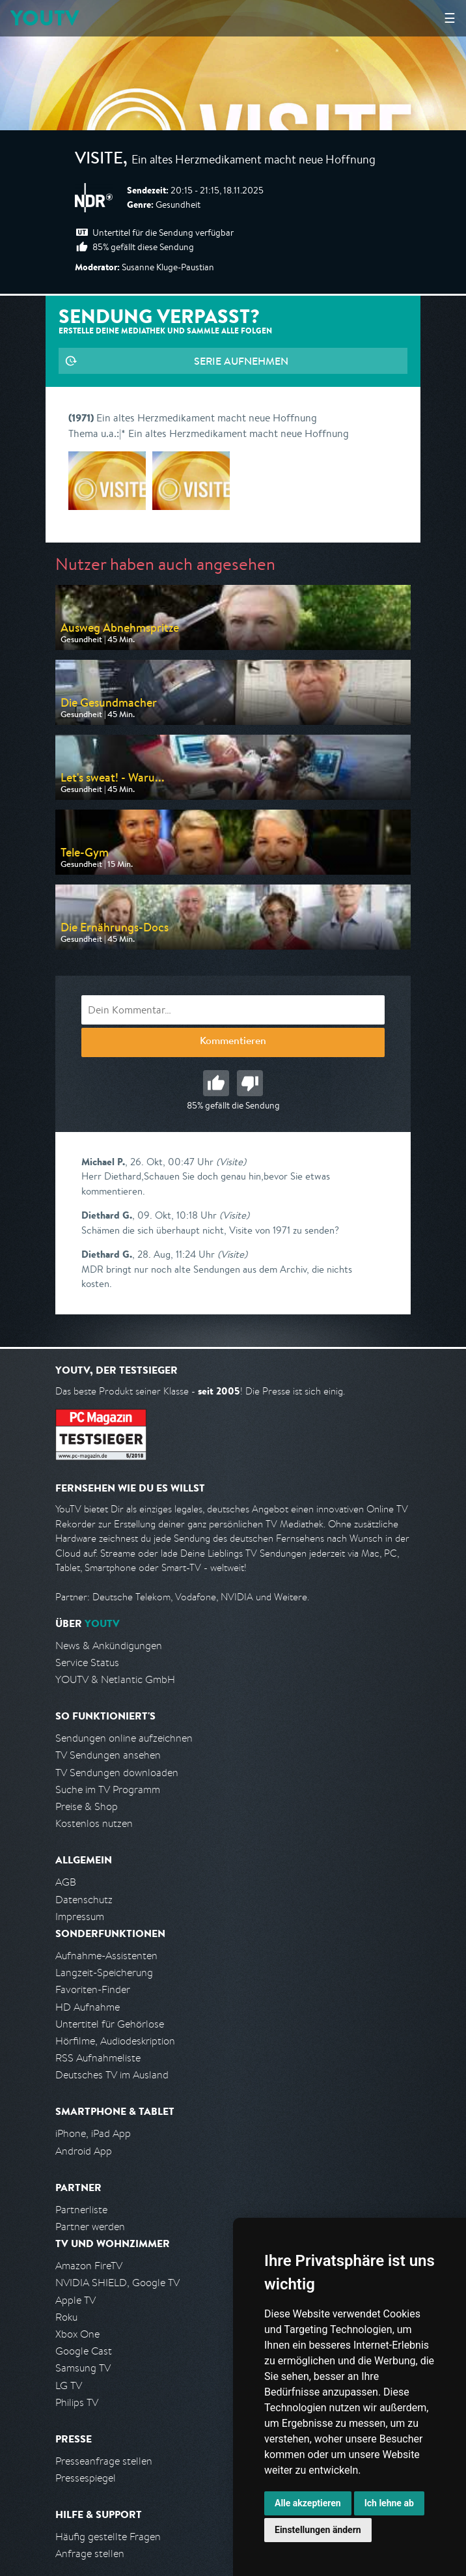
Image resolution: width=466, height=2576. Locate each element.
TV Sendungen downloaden (116, 1772)
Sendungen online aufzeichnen (124, 1738)
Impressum (79, 1916)
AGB (65, 1882)
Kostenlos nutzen (94, 1823)
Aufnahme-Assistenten (106, 1955)
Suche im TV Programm (107, 1789)
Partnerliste (81, 2209)
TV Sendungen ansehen (108, 1755)
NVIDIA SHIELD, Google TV (117, 2282)
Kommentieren (233, 1042)
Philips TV (76, 2402)
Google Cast (83, 2351)
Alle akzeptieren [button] (308, 2503)
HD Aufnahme (87, 2007)
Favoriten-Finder (92, 1989)
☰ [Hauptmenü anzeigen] (450, 18)
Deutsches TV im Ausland (112, 2075)
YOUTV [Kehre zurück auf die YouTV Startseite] (44, 18)
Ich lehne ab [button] (389, 2503)
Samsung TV (83, 2368)
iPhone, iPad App (93, 2133)
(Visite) (231, 1161)
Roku (66, 2317)
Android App (83, 2151)
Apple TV (75, 2300)
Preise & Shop (86, 1806)
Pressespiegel (85, 2478)
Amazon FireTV (88, 2265)
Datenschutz (84, 1899)
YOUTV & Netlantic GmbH (115, 1679)
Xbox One (77, 2334)
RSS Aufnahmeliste (98, 2058)
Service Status (87, 1662)
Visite (99, 160)
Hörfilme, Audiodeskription (115, 2041)
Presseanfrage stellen (103, 2461)
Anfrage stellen (89, 2553)
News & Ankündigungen (108, 1645)
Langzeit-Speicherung (104, 1972)
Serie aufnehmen (241, 361)
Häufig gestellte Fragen (108, 2536)
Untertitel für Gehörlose (109, 2024)
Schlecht (250, 1083)
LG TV (68, 2385)
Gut (216, 1083)
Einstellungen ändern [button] (318, 2530)
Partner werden (90, 2226)
